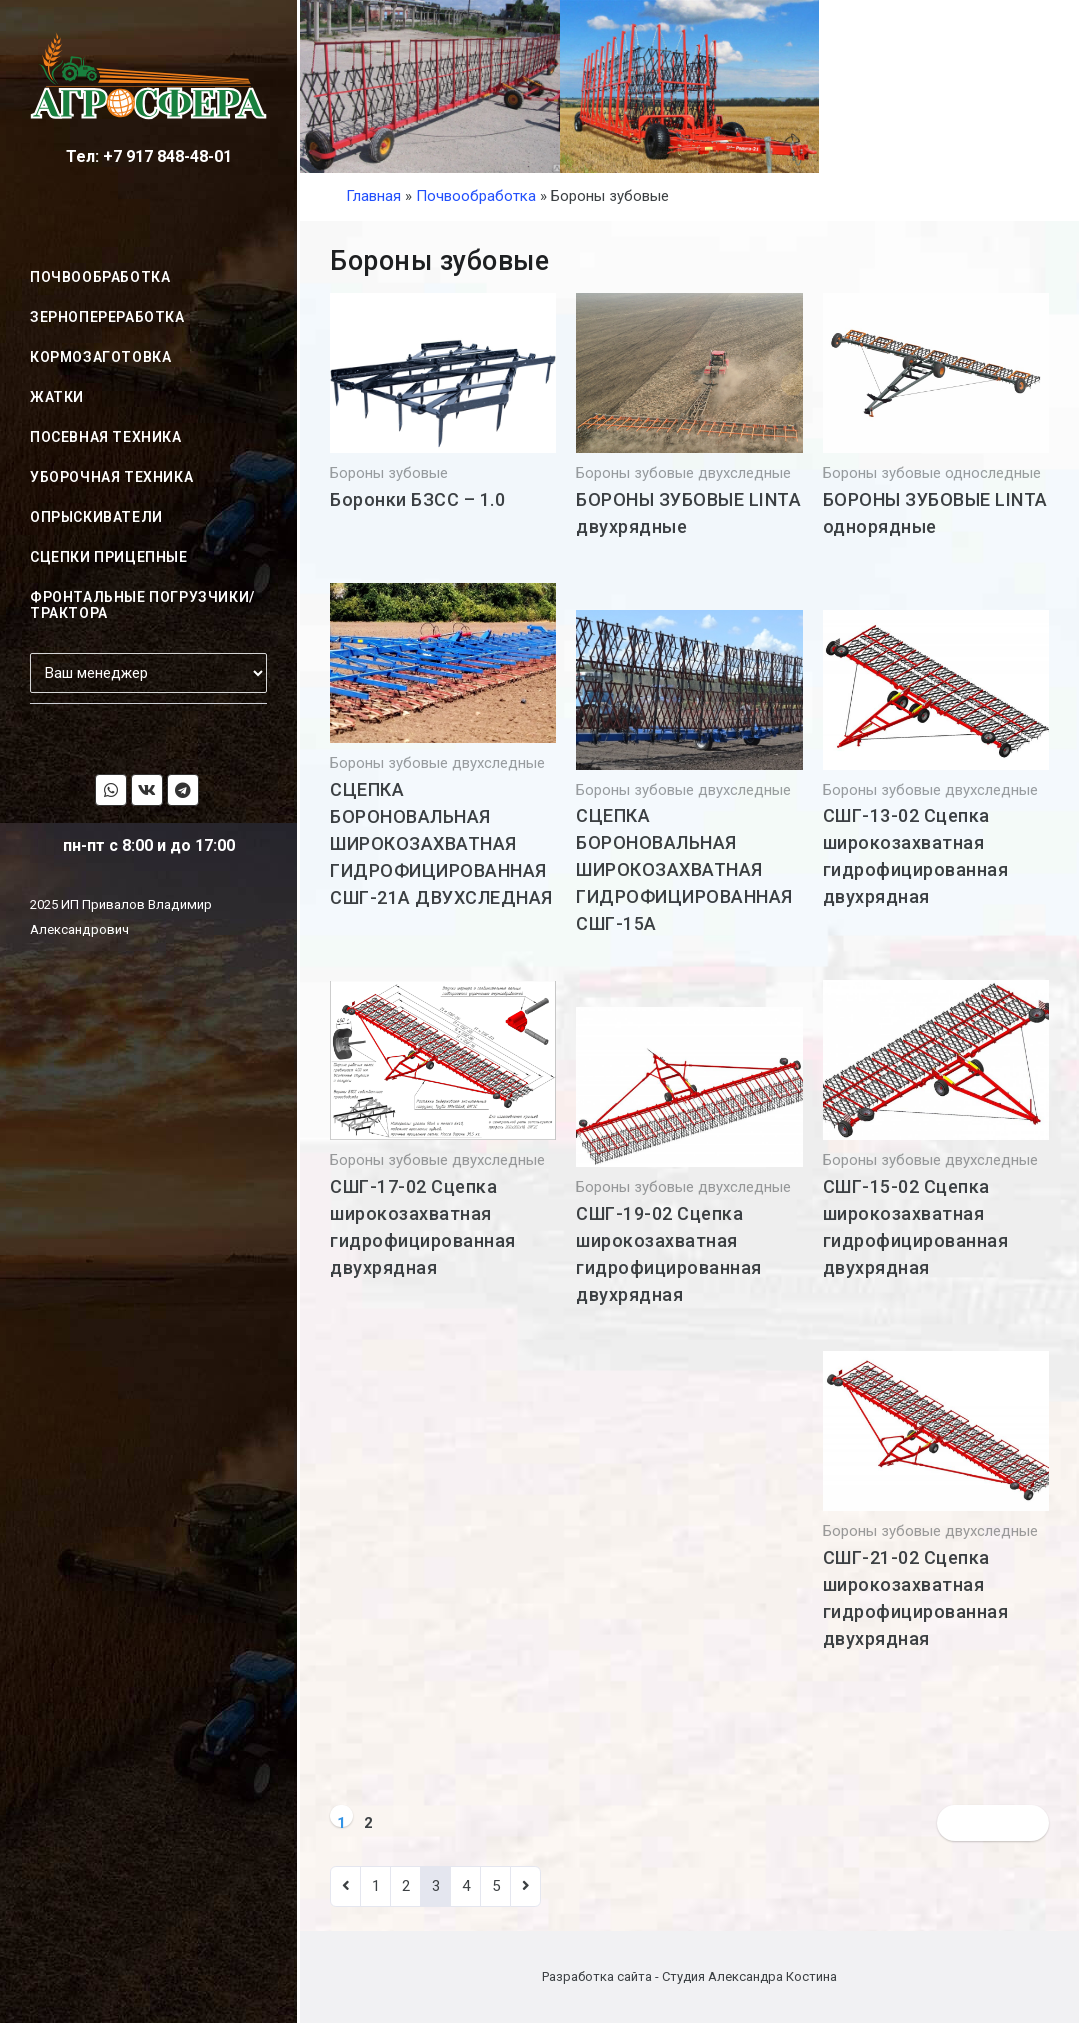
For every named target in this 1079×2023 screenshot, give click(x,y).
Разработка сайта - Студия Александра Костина (689, 1976)
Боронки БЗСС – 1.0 (417, 499)
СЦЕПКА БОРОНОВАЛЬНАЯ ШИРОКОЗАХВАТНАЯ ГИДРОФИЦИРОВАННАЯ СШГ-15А (684, 869)
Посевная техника (106, 437)
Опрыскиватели (96, 517)
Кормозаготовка (100, 357)
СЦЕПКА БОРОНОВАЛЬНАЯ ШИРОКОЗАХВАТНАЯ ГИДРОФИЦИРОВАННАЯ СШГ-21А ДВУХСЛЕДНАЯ (441, 843)
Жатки (57, 397)
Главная (373, 196)
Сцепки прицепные (109, 557)
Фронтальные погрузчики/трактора (142, 605)
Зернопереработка (107, 317)
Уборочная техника (111, 477)
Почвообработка (100, 277)
